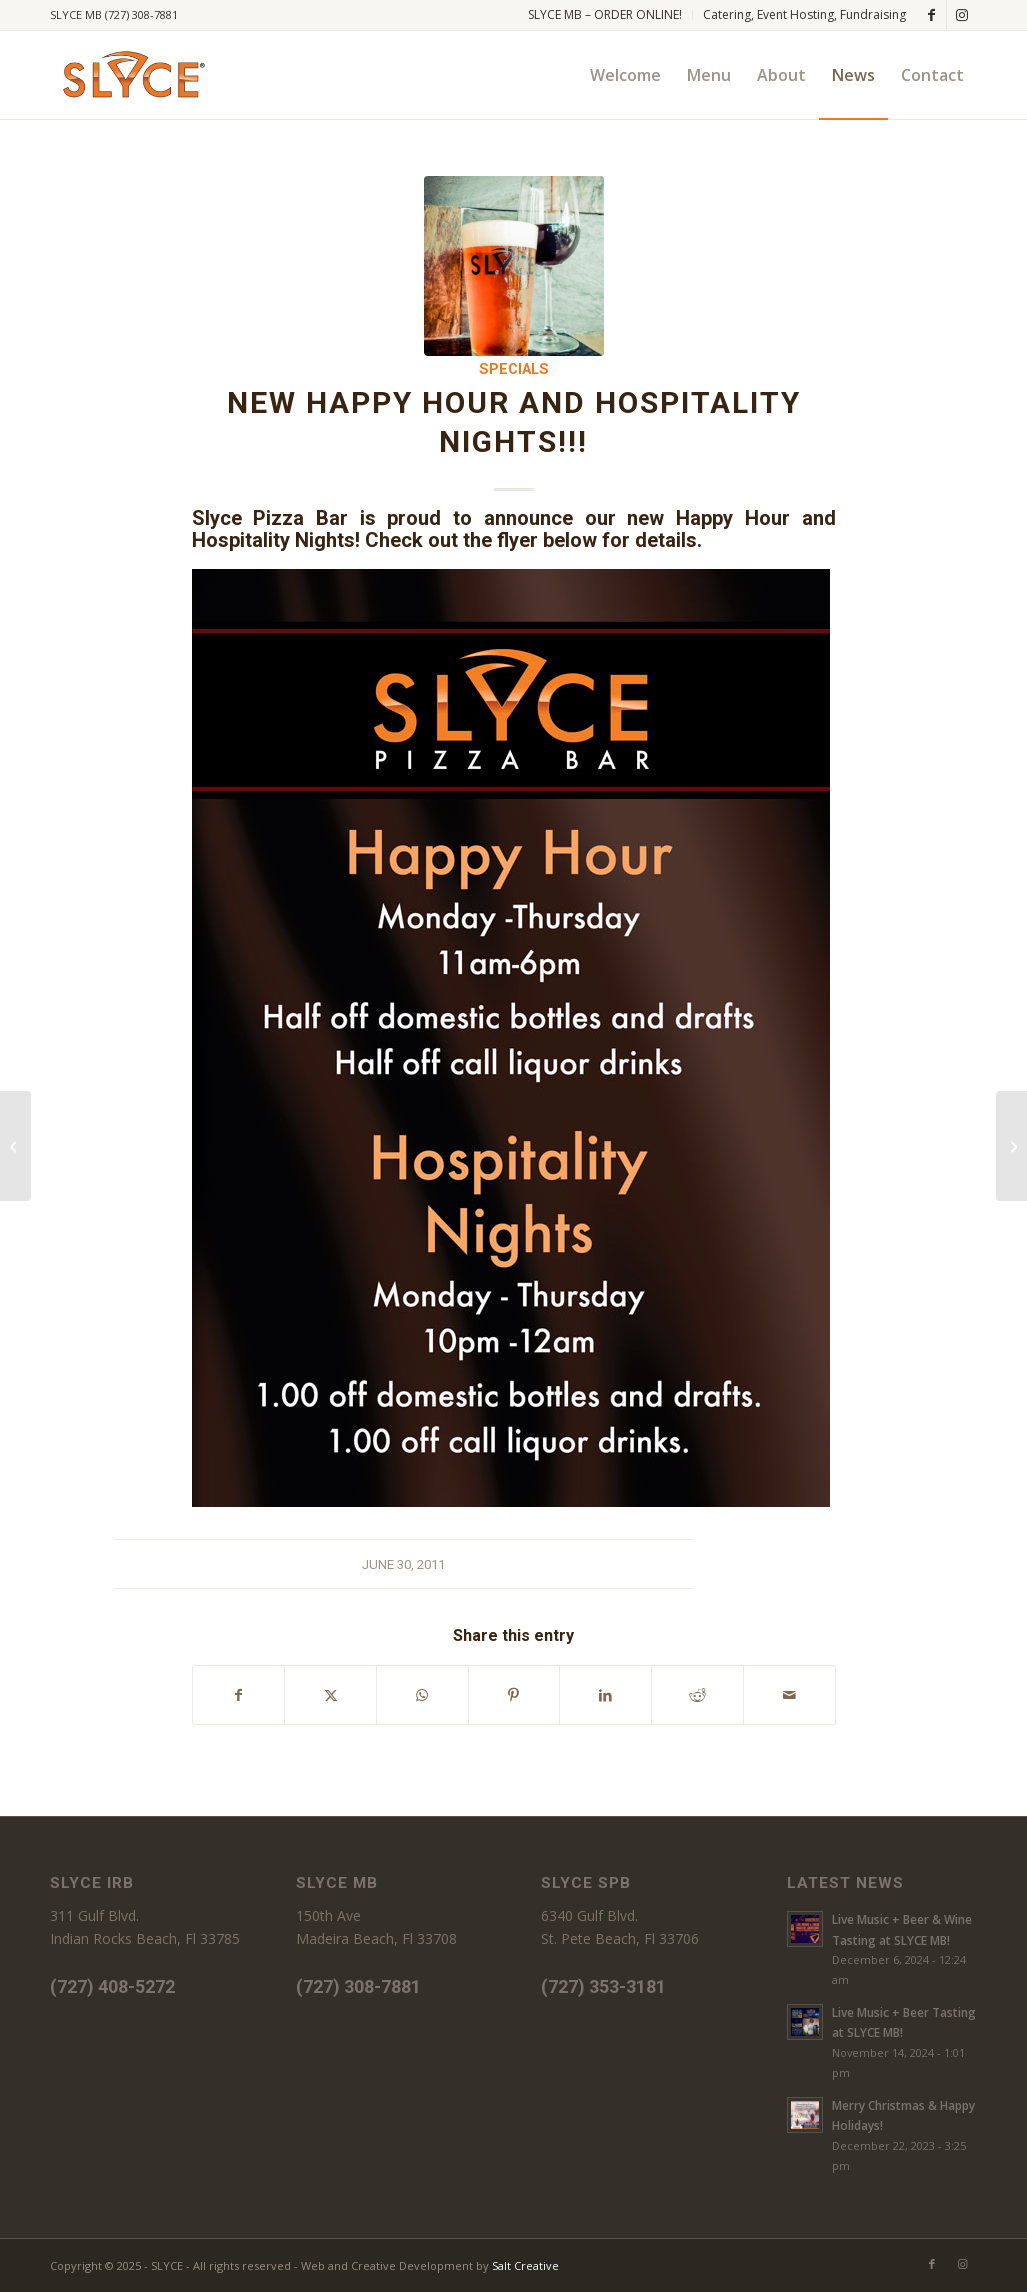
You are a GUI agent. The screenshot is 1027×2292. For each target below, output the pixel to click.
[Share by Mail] (789, 1695)
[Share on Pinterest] (514, 1695)
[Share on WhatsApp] (422, 1695)
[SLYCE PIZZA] (130, 75)
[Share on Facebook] (239, 1695)
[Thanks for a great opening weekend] (15, 1146)
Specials (514, 369)
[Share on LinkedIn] (605, 1695)
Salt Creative (525, 2265)
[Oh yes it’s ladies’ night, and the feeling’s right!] (1011, 1146)
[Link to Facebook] (931, 15)
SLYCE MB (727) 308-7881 (114, 14)
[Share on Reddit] (697, 1695)
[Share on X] (330, 1695)
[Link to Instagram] (962, 15)
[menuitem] (605, 15)
